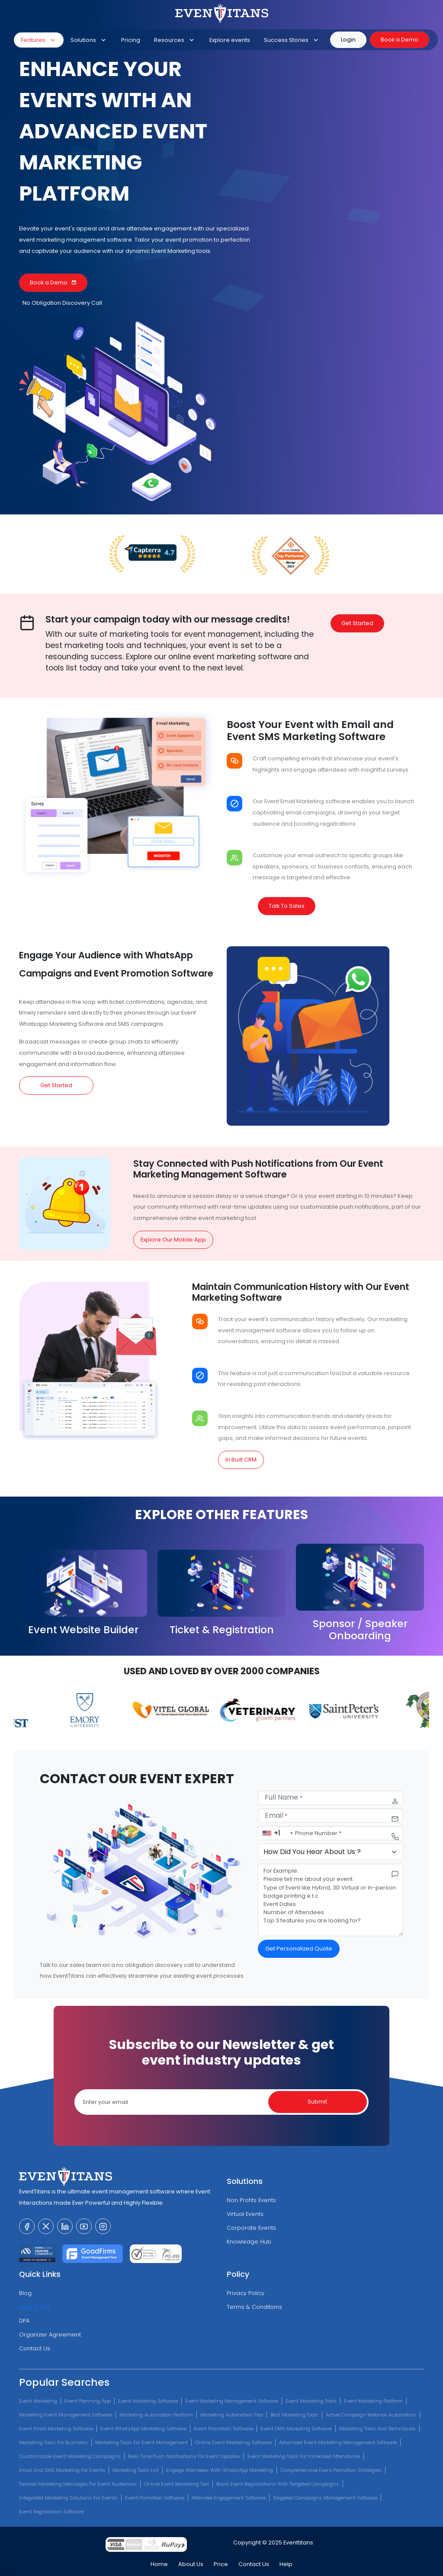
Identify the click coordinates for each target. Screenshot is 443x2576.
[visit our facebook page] (27, 2226)
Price (221, 2564)
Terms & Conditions (254, 2307)
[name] (330, 1798)
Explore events (229, 40)
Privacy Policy (245, 2293)
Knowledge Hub (249, 2241)
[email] (330, 1815)
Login (348, 39)
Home (159, 2564)
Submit (317, 2101)
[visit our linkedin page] (65, 2226)
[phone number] (330, 1833)
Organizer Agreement (50, 2334)
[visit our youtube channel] (84, 2226)
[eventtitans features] (143, 1874)
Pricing (130, 40)
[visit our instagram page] (103, 2226)
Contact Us (34, 2348)
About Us (190, 2564)
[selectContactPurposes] (330, 1852)
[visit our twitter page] (46, 2226)
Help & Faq (34, 2307)
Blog (25, 2293)
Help (285, 2564)
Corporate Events (251, 2227)
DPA (24, 2320)
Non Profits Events (251, 2200)
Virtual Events (245, 2214)
